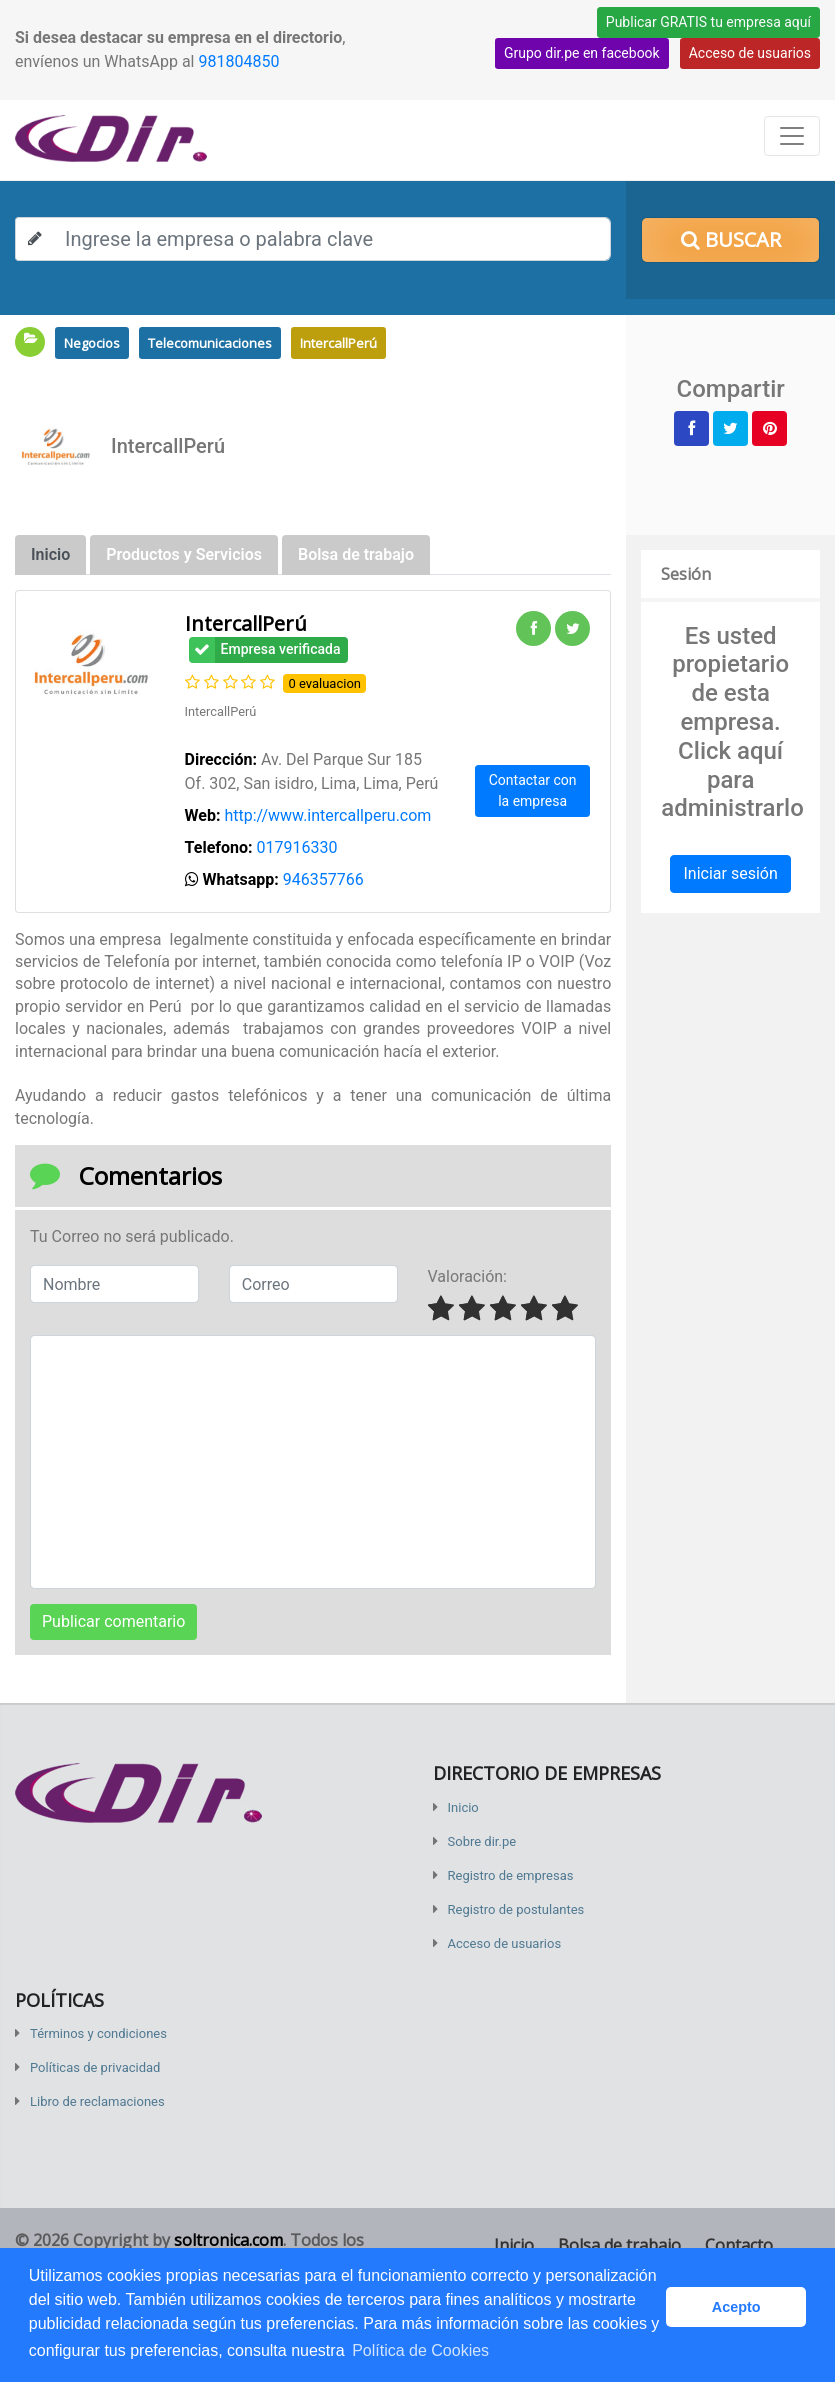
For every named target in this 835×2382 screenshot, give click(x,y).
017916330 (297, 847)
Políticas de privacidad (95, 2067)
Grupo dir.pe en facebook (582, 53)
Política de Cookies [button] (420, 2350)
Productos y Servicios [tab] (184, 554)
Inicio (463, 1807)
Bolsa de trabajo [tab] (356, 554)
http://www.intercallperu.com (327, 815)
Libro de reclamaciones (97, 2101)
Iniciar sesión (730, 873)
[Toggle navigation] (792, 136)
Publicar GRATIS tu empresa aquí (708, 22)
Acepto (736, 2307)
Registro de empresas (511, 1875)
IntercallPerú (338, 343)
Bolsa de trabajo (619, 2245)
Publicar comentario (113, 1621)
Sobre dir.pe (482, 1841)
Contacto (739, 2245)
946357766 (323, 879)
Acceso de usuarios (750, 53)
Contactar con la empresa (533, 790)
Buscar (731, 239)
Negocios (92, 343)
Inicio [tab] (50, 554)
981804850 (238, 61)
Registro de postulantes (516, 1909)
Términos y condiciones (98, 2033)
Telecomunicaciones (210, 343)
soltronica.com (228, 2240)
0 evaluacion (324, 683)
